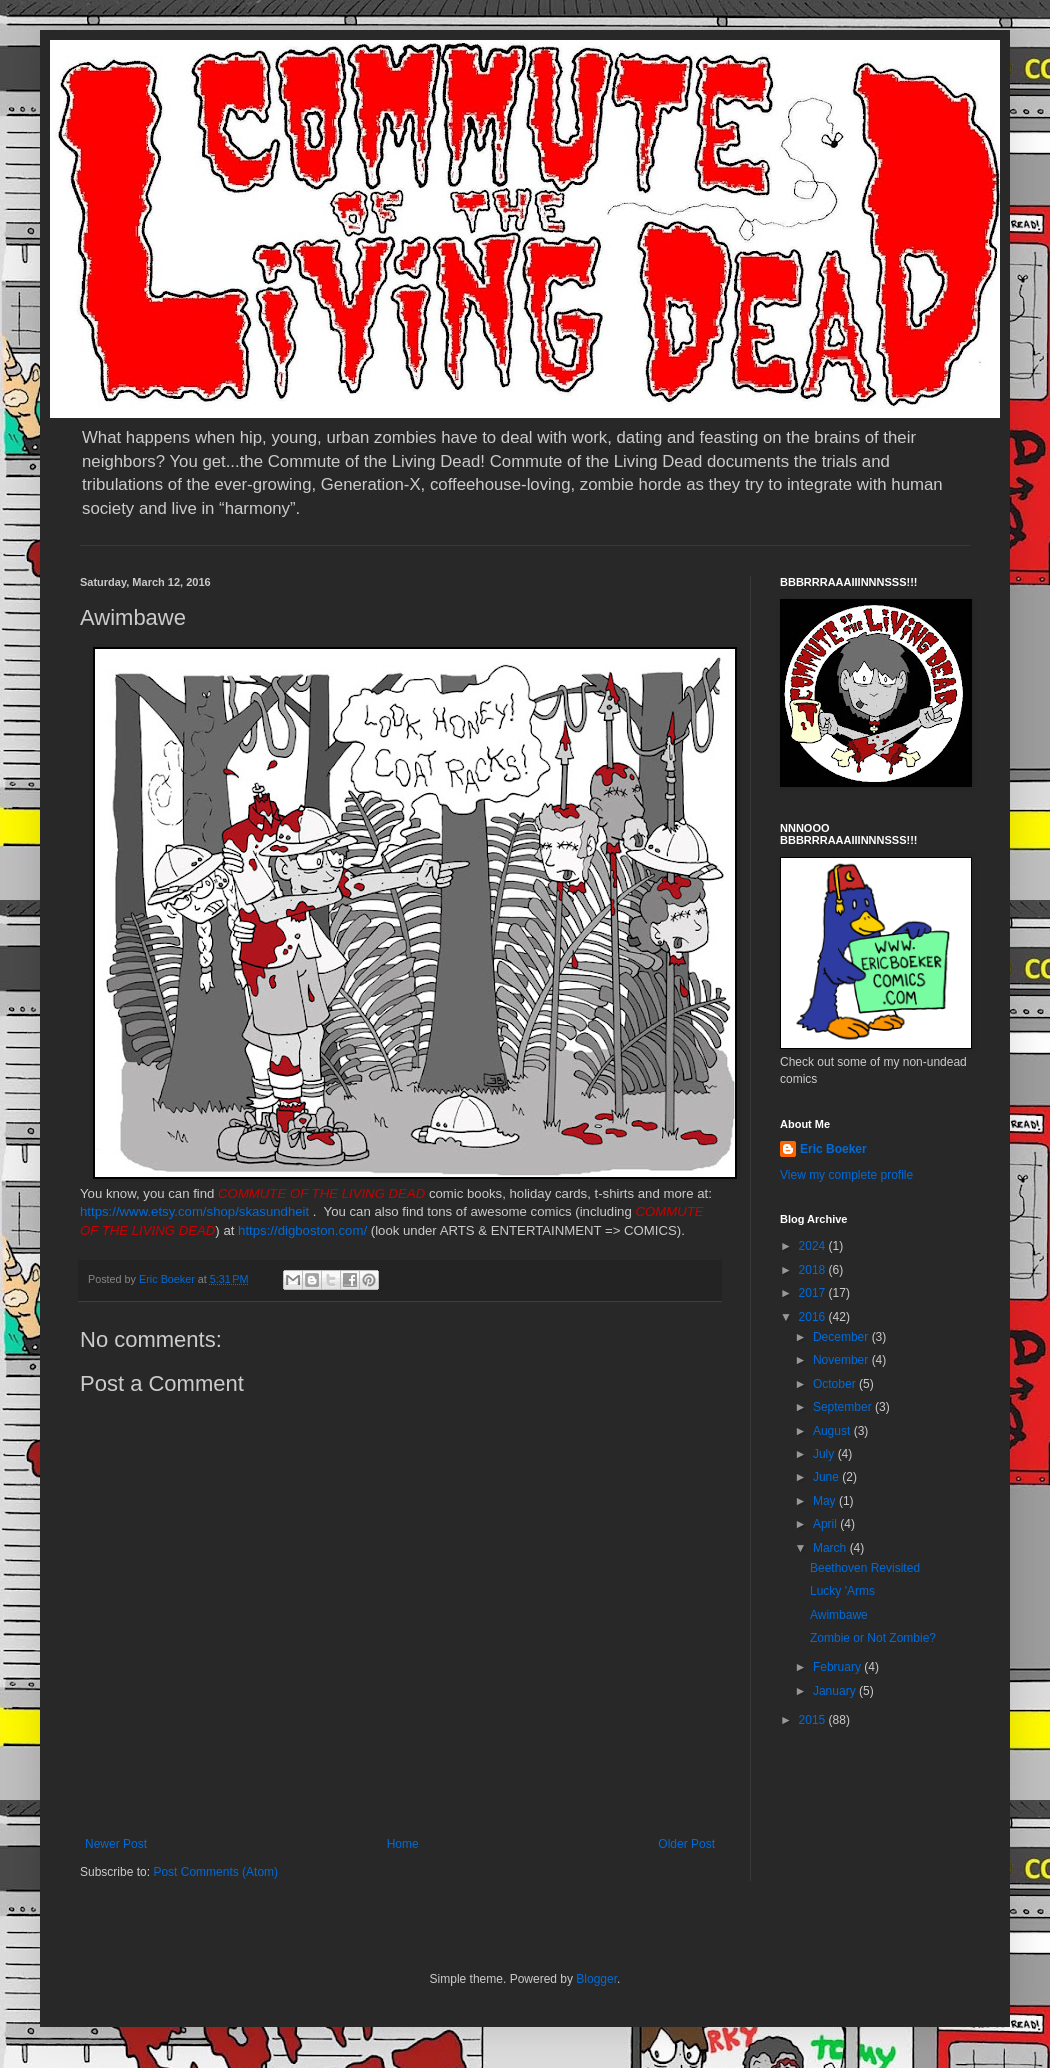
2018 (814, 1270)
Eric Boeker (833, 1149)
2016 (814, 1317)
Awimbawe (839, 1615)
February (838, 1667)
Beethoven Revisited (865, 1568)
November (842, 1360)
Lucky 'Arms (842, 1591)
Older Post (686, 1844)
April (826, 1524)
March (831, 1548)
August (833, 1431)
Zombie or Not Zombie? (873, 1638)
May (826, 1501)
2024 (814, 1246)
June (827, 1477)
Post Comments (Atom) (215, 1872)
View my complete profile (846, 1175)
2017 (814, 1293)
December (842, 1337)
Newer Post (116, 1844)
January (836, 1691)
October (836, 1384)
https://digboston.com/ (302, 1230)
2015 (814, 1720)
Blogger (596, 1979)
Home (403, 1844)
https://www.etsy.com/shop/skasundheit (194, 1211)
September (844, 1407)
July (825, 1454)
